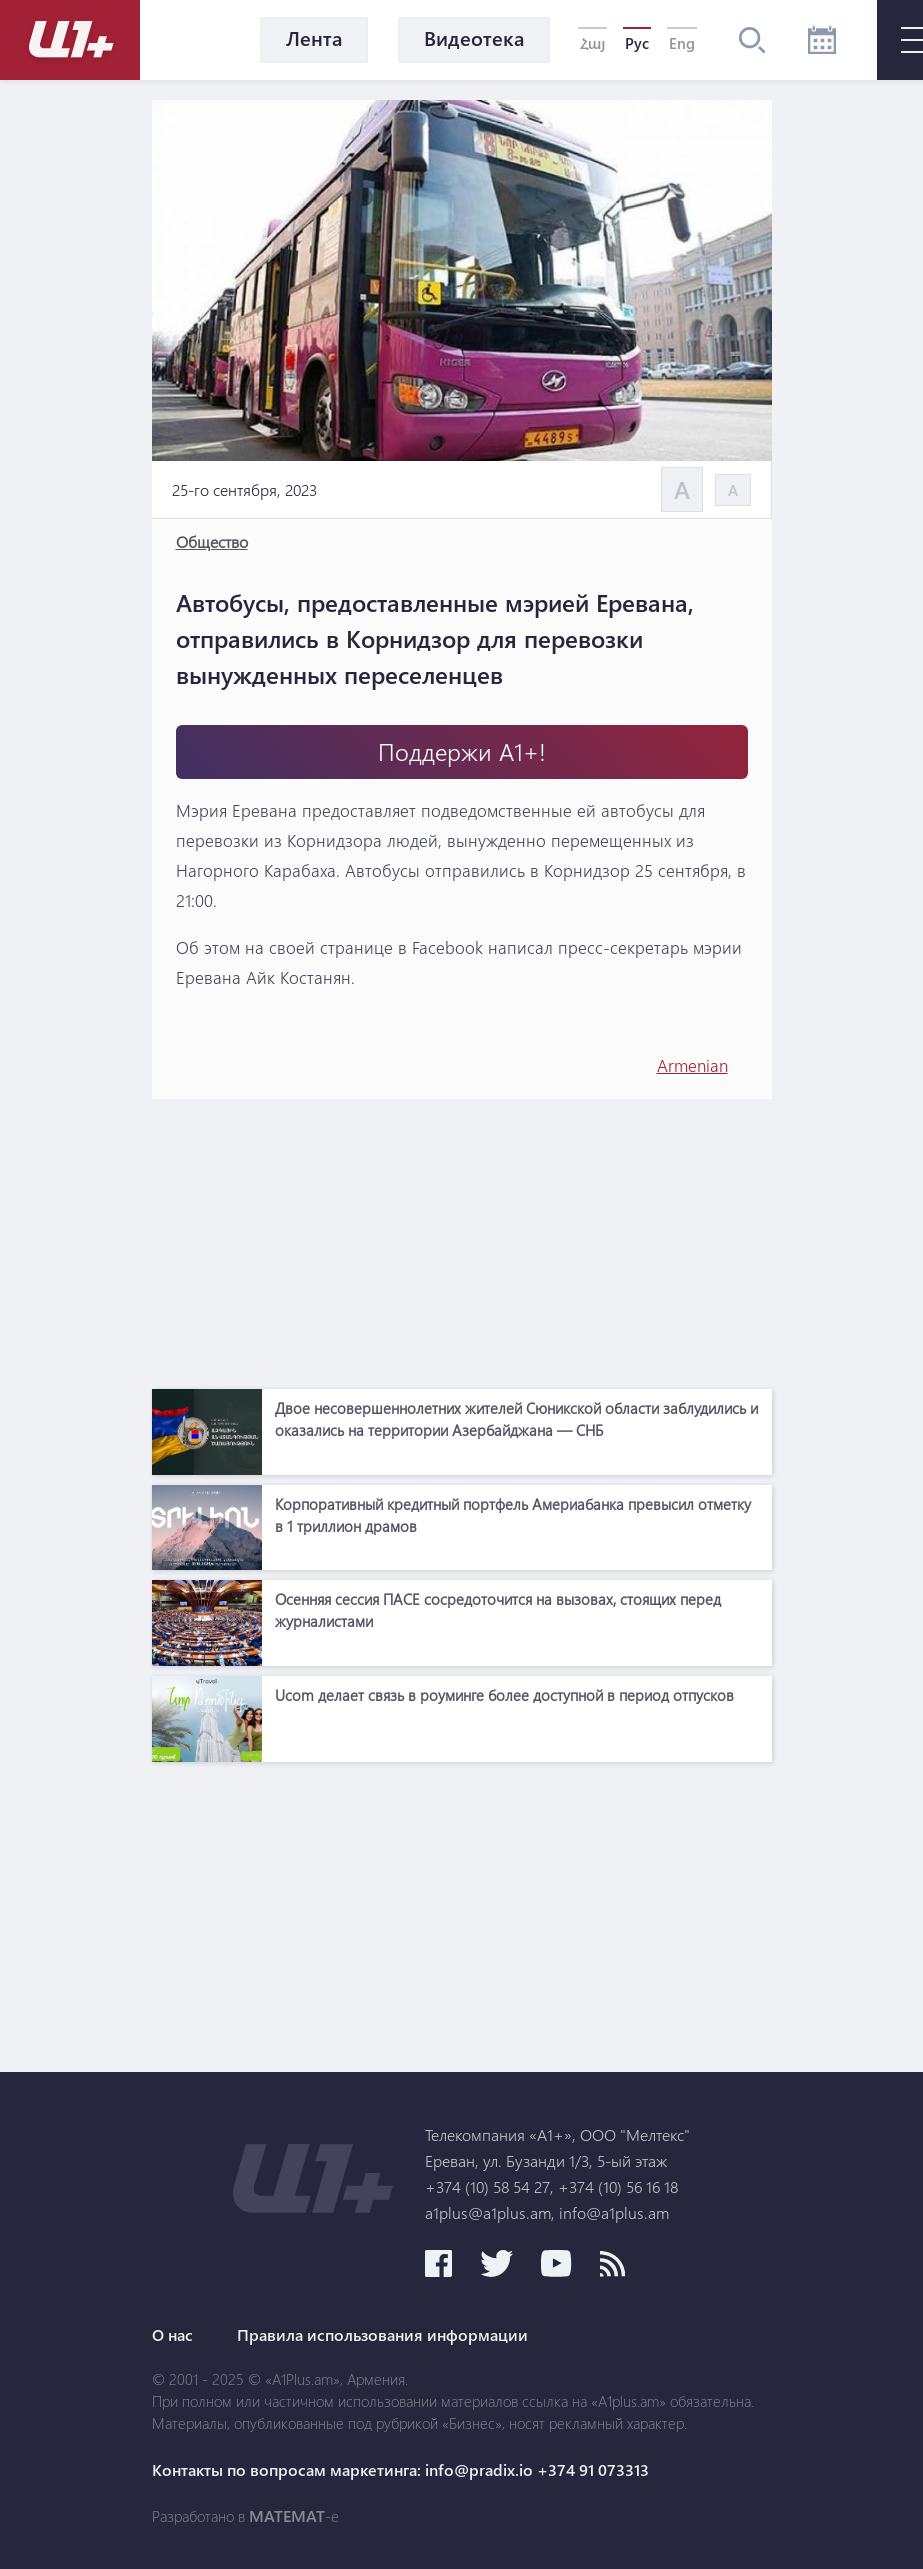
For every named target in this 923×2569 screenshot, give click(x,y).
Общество (212, 541)
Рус (637, 43)
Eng (682, 43)
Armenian (692, 1065)
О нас (172, 2335)
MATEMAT (287, 2516)
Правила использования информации (382, 2335)
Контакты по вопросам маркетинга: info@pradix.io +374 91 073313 (400, 2470)
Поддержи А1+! (462, 751)
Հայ (592, 43)
